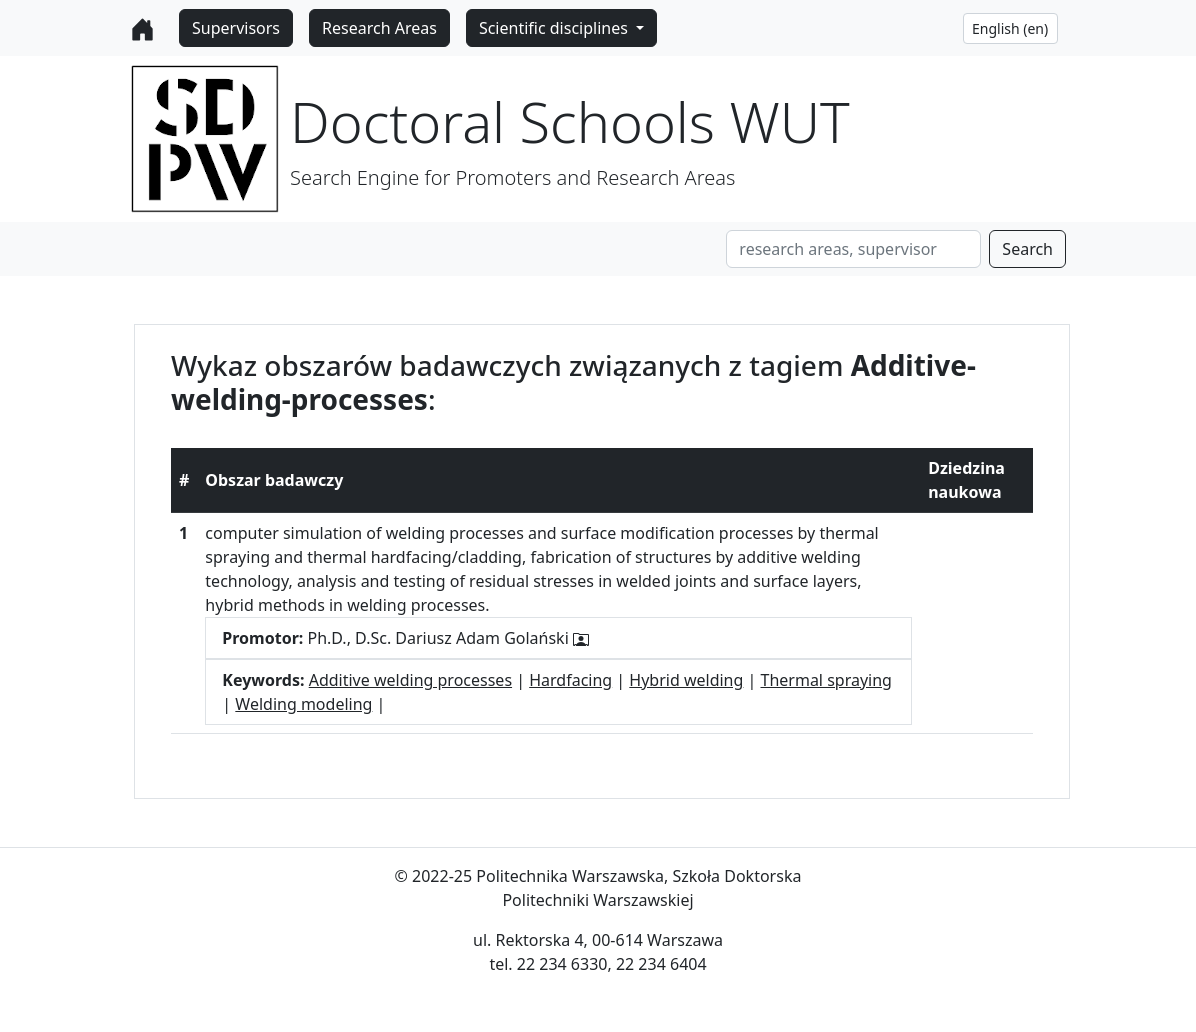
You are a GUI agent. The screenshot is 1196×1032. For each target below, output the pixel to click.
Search (1027, 249)
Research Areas (379, 28)
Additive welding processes (410, 680)
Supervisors (236, 28)
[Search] (853, 249)
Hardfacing (570, 680)
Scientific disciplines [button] (555, 28)
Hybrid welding (686, 680)
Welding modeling (303, 704)
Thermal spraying (826, 680)
